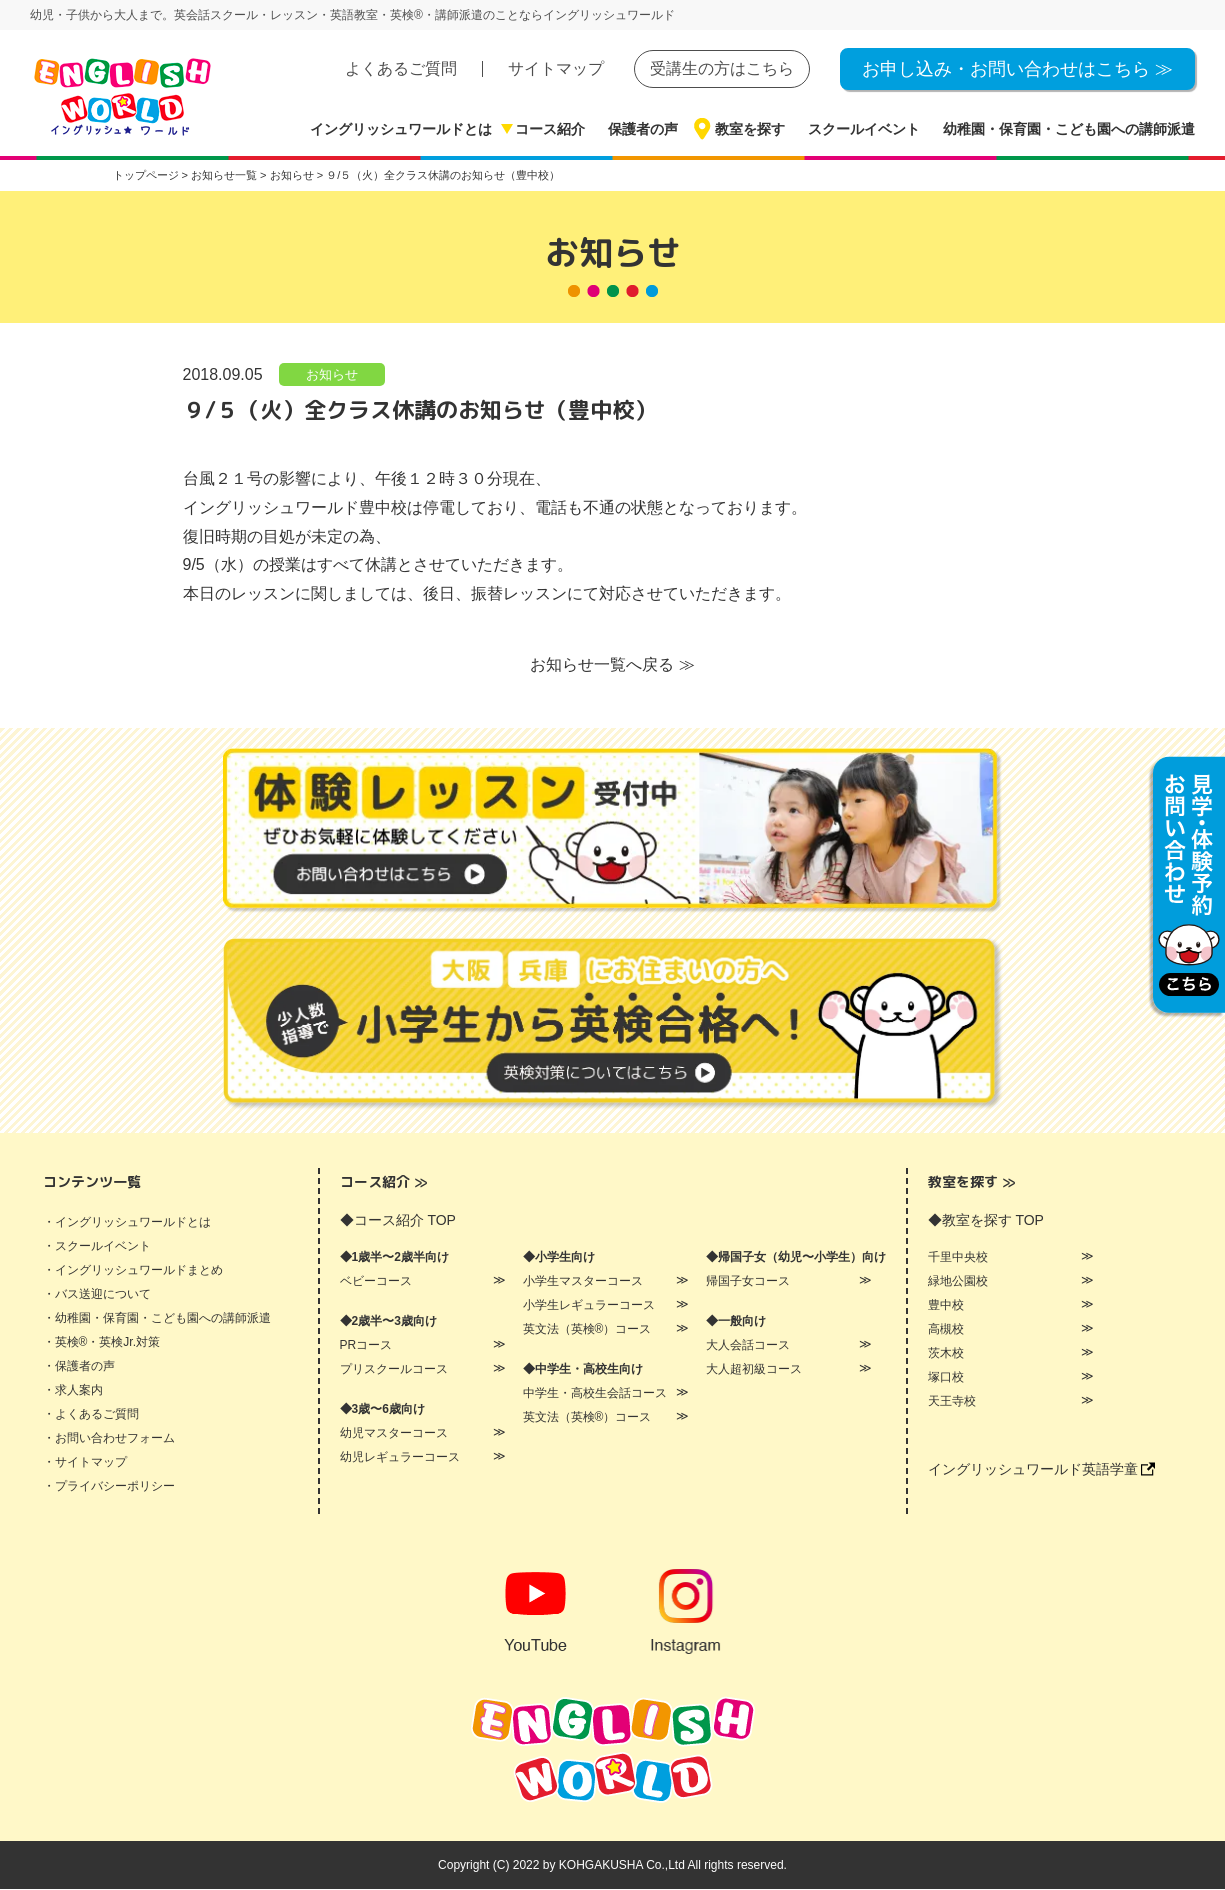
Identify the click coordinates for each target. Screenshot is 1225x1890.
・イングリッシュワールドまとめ (133, 1271)
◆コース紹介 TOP (398, 1221)
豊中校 (946, 1306)
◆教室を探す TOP (986, 1221)
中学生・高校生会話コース (595, 1394)
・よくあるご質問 (91, 1415)
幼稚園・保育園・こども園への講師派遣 (1069, 129)
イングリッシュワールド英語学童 (1042, 1470)
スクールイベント (864, 129)
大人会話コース (748, 1346)
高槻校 (946, 1330)
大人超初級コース (754, 1370)
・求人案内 (73, 1391)
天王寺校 (952, 1402)
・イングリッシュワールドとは (127, 1223)
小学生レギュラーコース (589, 1306)
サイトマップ (556, 68)
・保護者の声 (79, 1367)
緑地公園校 (958, 1282)
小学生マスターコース (583, 1282)
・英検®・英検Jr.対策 (102, 1343)
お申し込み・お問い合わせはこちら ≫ (1017, 69)
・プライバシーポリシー (109, 1487)
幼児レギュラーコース (400, 1458)
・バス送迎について (97, 1295)
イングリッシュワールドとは (401, 129)
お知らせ (332, 375)
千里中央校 (958, 1258)
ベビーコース (376, 1282)
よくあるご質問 (401, 68)
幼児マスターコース (394, 1434)
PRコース (366, 1346)
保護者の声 (643, 129)
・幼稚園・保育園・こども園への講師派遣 (157, 1319)
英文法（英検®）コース (587, 1330)
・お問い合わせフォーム (109, 1439)
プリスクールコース (394, 1370)
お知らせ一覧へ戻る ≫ (612, 665)
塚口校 (946, 1378)
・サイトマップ (85, 1463)
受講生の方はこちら (722, 68)
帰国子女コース (748, 1282)
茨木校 (946, 1354)
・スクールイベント (97, 1247)
